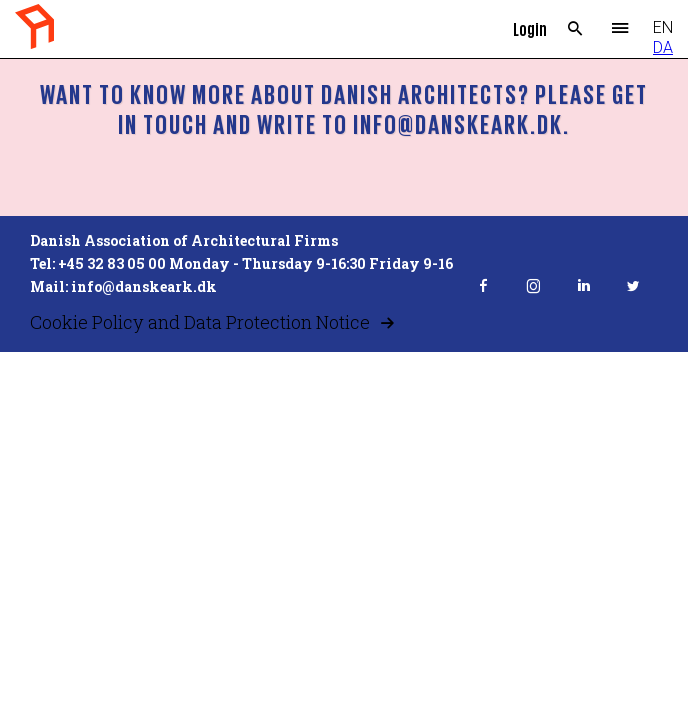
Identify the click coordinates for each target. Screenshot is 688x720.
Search (575, 29)
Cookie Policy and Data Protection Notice (200, 322)
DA (663, 47)
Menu (620, 29)
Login (530, 28)
